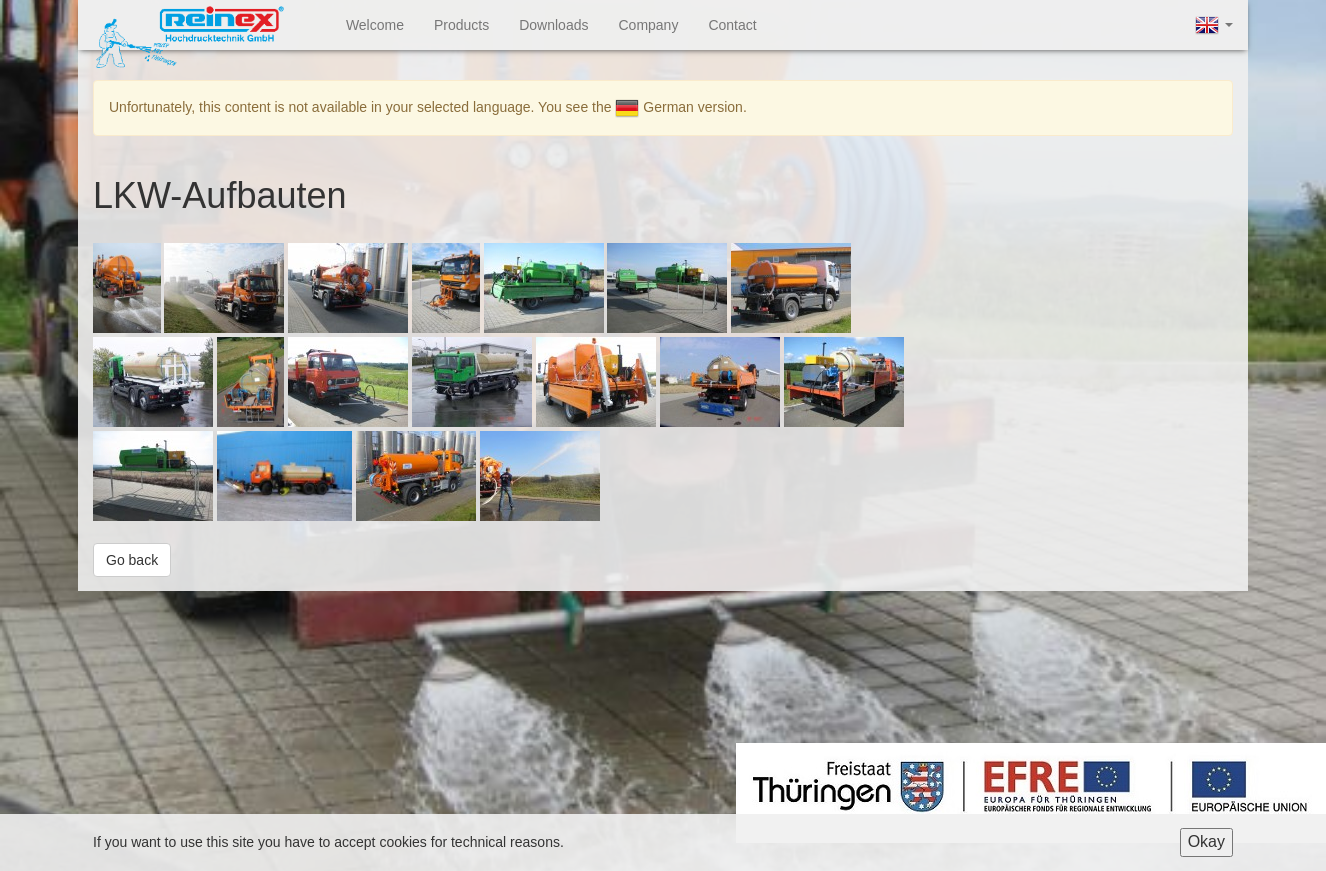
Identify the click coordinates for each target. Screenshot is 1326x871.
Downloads (553, 25)
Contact (732, 25)
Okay (1206, 841)
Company (648, 25)
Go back (132, 560)
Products (461, 25)
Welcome (375, 25)
